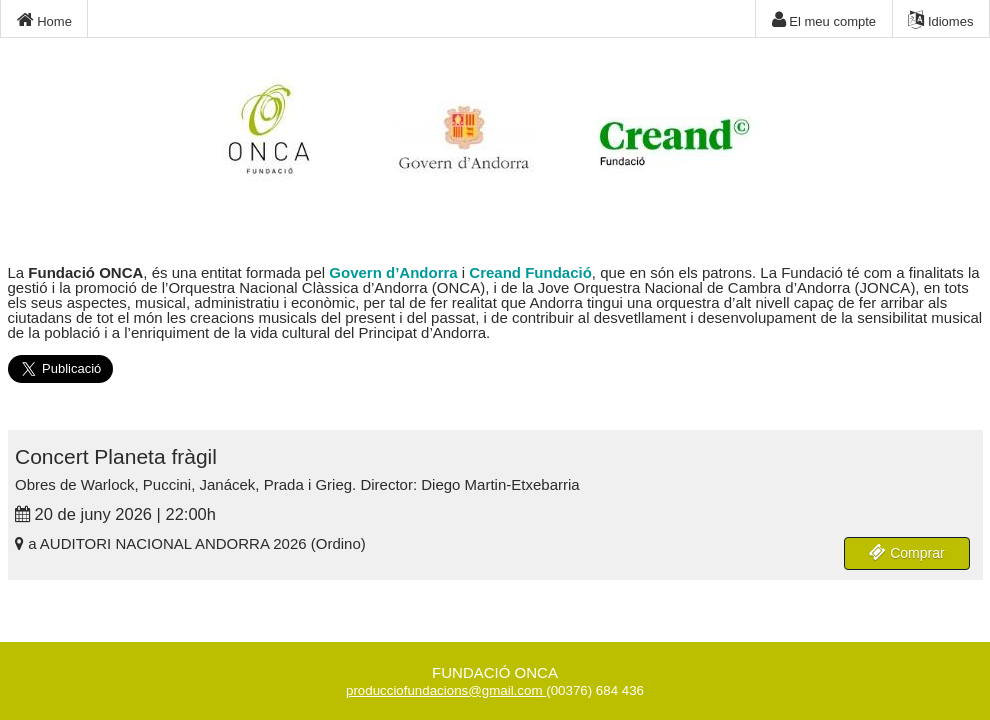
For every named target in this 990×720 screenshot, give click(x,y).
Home (44, 20)
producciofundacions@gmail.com (444, 690)
